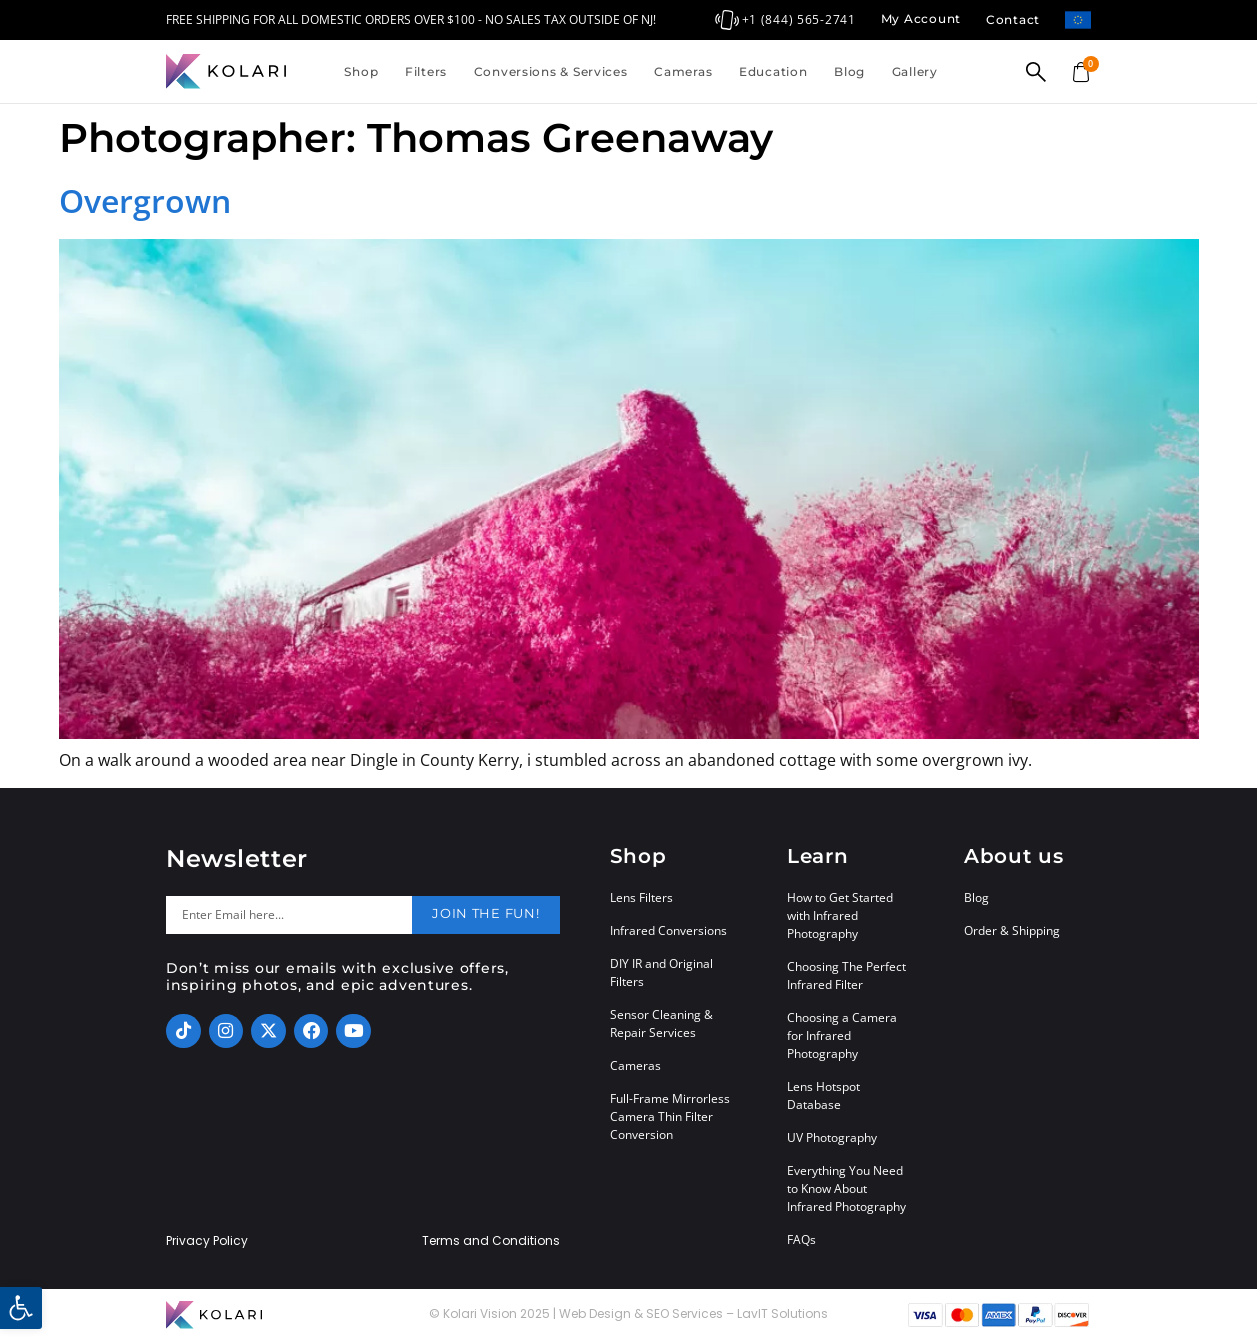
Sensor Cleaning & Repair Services (661, 1023)
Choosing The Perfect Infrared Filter (846, 975)
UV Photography (832, 1137)
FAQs (801, 1239)
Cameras (683, 71)
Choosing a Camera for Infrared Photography (842, 1035)
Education (773, 71)
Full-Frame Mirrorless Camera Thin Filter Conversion (670, 1116)
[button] (21, 1308)
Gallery (915, 71)
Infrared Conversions (668, 930)
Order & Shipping (1012, 930)
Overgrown (145, 200)
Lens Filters (641, 897)
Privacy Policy (207, 1241)
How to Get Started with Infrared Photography (840, 915)
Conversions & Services (551, 71)
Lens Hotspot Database (823, 1095)
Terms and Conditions (491, 1241)
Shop (361, 71)
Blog (849, 71)
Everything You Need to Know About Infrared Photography (846, 1188)
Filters (426, 71)
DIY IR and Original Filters (661, 972)
